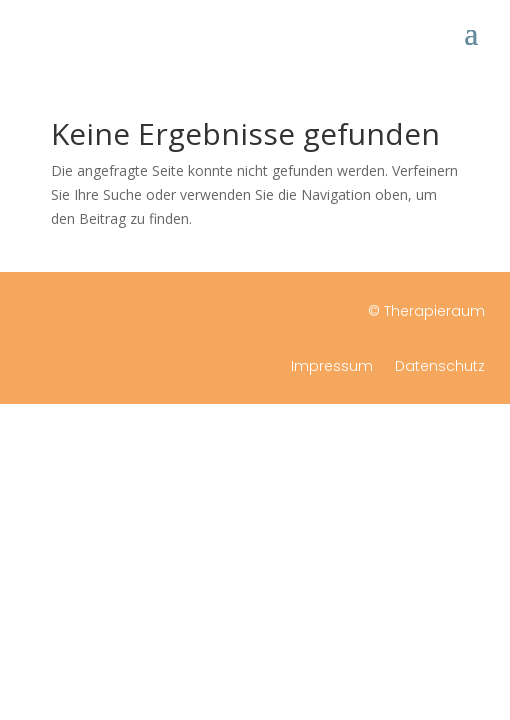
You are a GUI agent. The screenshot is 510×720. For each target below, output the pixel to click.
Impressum (332, 367)
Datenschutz (440, 367)
